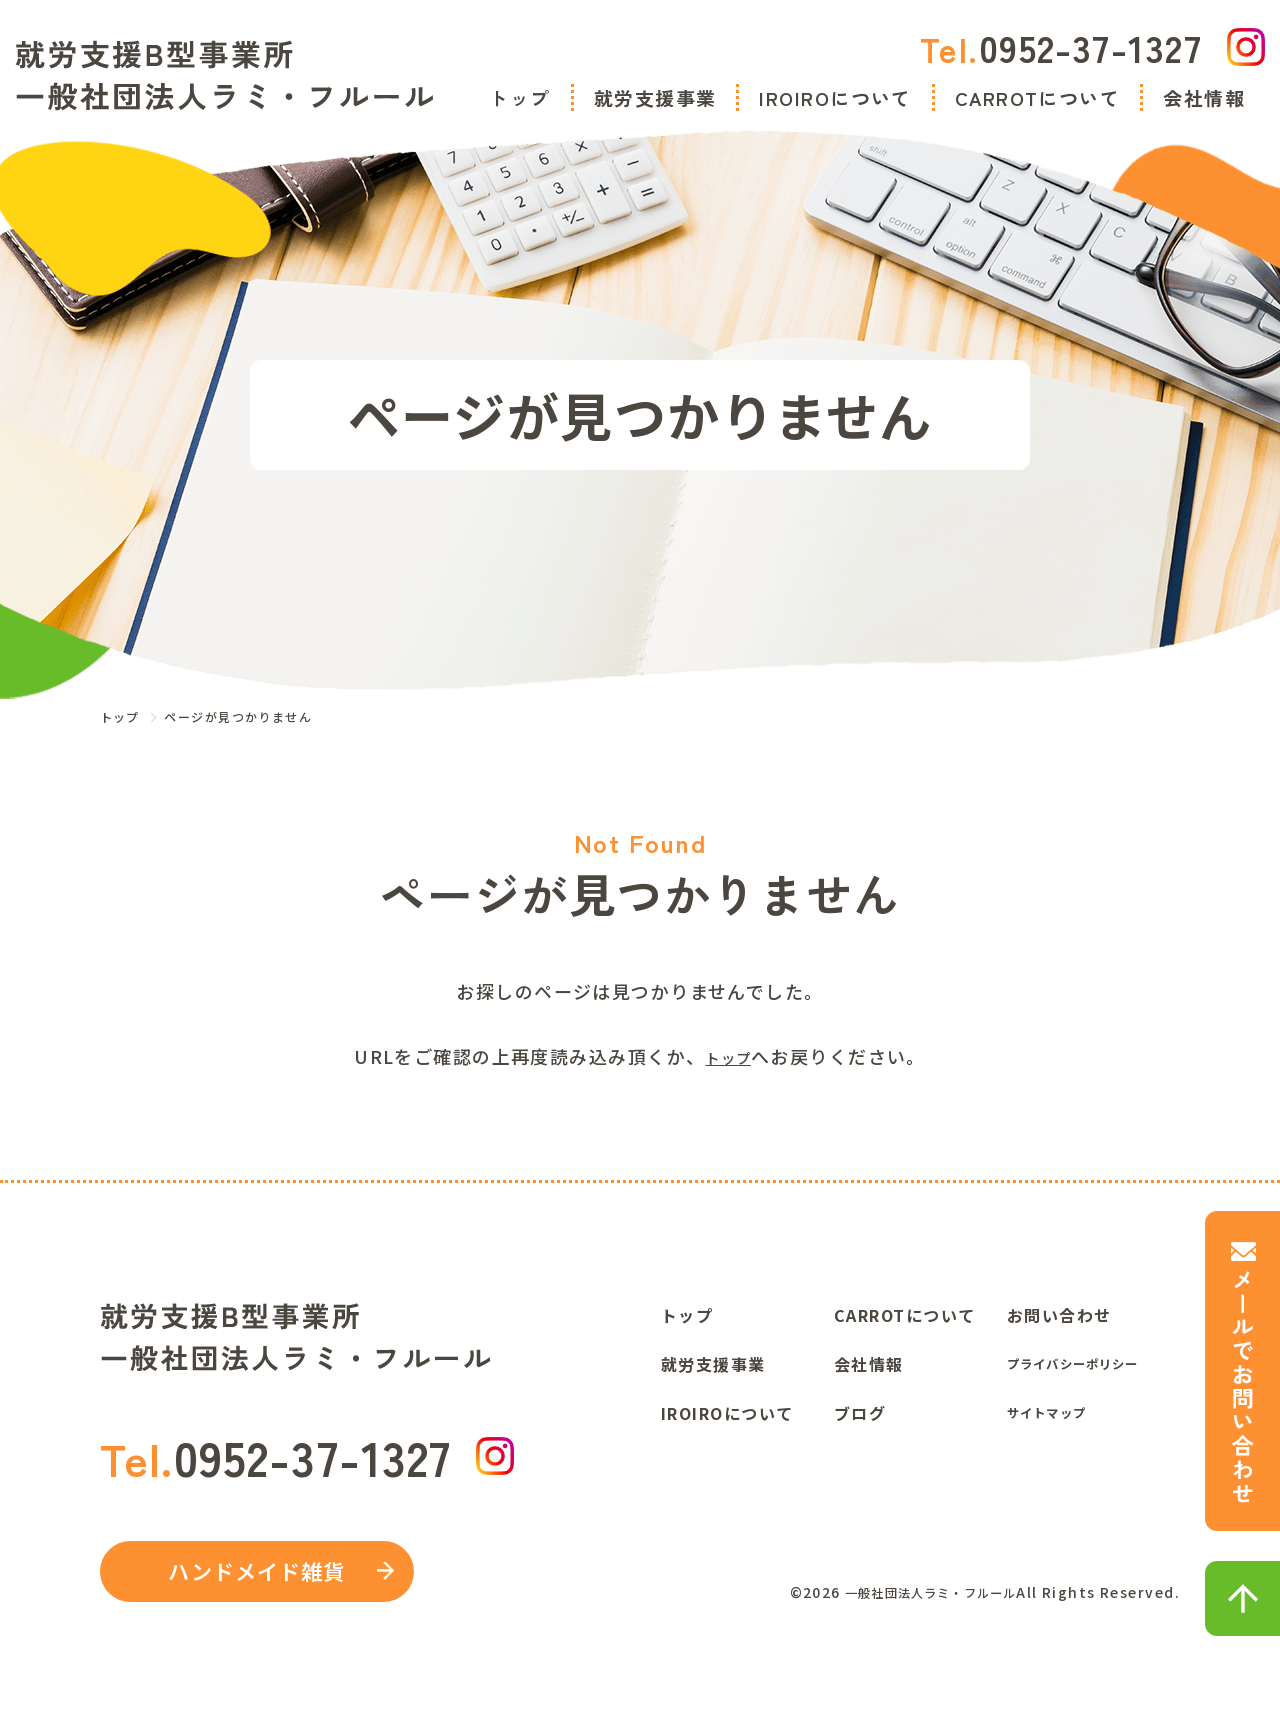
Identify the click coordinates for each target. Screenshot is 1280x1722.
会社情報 (1204, 97)
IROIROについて (835, 97)
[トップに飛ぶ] (224, 75)
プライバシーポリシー (1094, 1360)
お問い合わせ (1059, 1311)
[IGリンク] (1246, 47)
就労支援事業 (655, 97)
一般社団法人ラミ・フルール (915, 1597)
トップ (519, 97)
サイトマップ (1059, 1409)
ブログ (860, 1409)
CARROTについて (1037, 97)
